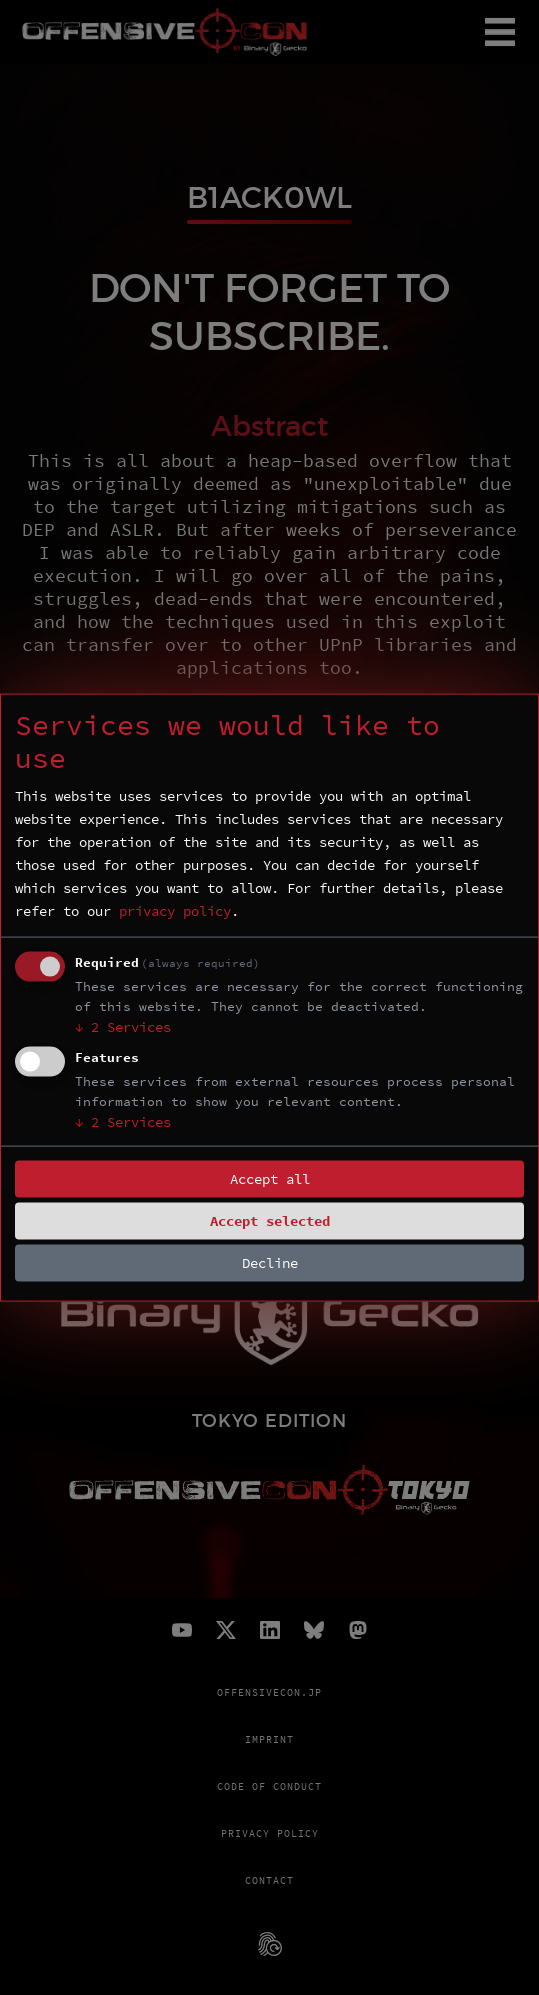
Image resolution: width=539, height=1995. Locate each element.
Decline (270, 1263)
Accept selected (270, 1221)
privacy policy (175, 911)
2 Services (123, 1027)
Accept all (270, 1179)
